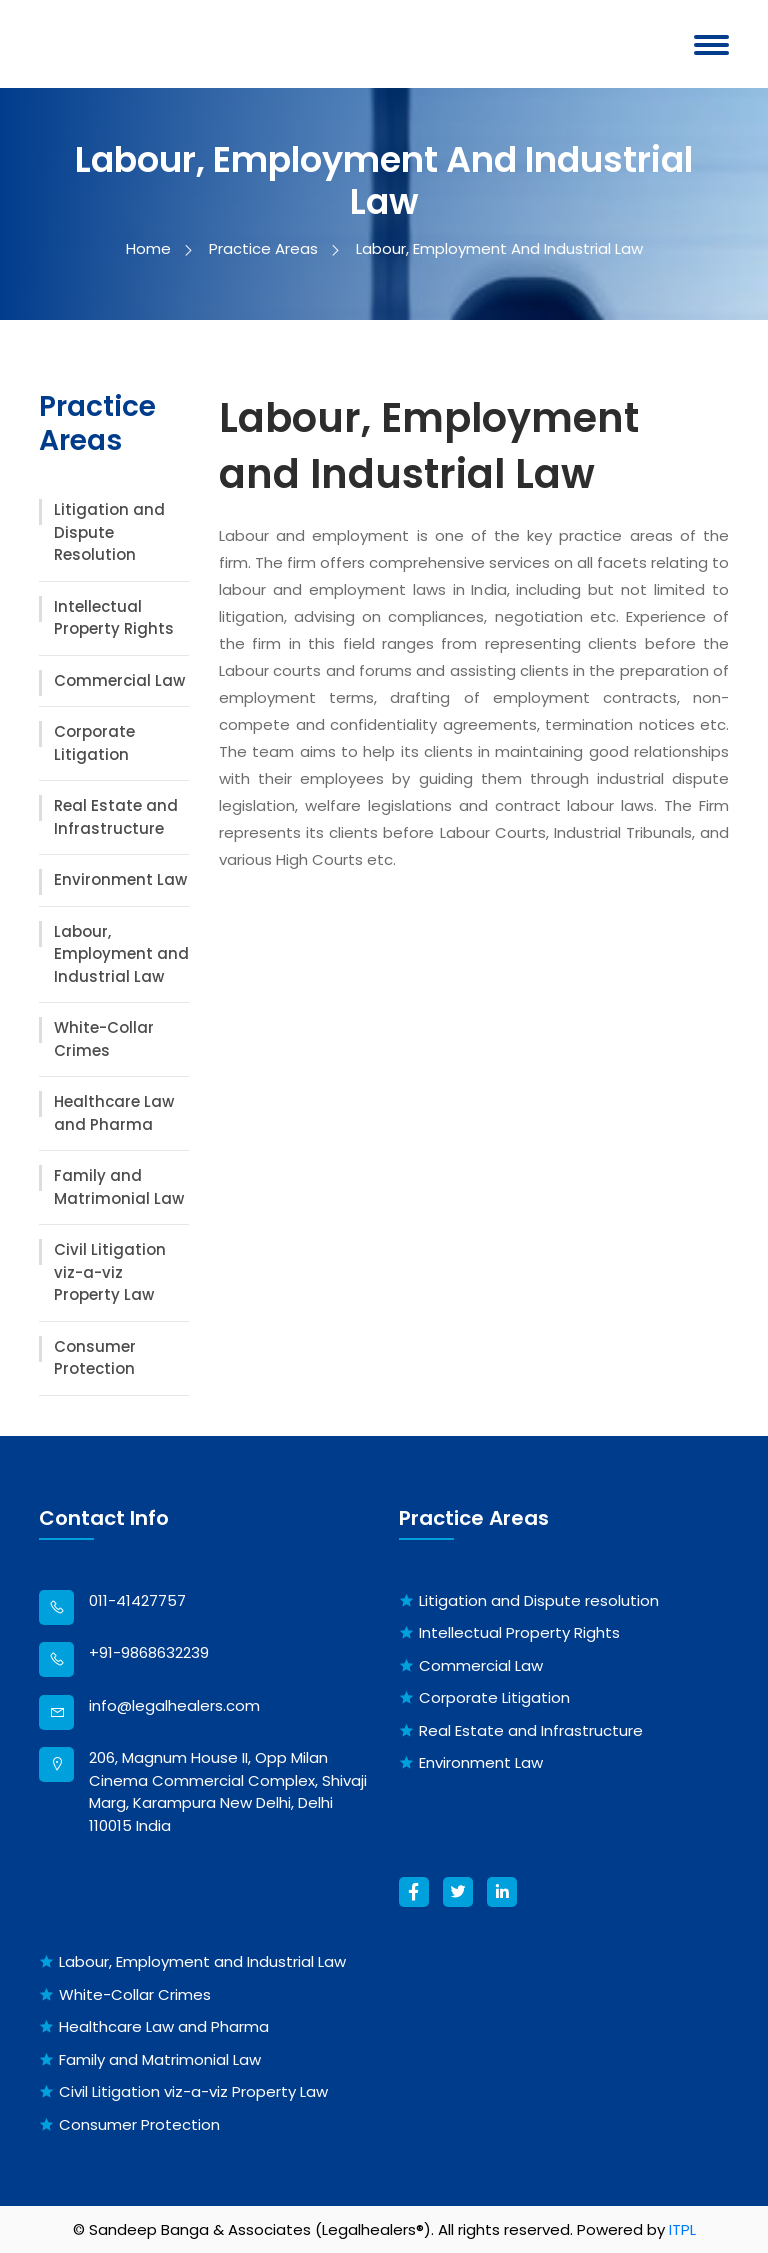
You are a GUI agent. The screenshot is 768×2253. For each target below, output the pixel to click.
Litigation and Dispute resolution (539, 1600)
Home (158, 248)
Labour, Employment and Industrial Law (121, 954)
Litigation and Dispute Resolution (109, 532)
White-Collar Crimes (104, 1039)
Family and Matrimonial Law (119, 1187)
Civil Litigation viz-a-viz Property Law (110, 1272)
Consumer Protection (95, 1358)
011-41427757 (137, 1600)
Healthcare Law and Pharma (114, 1113)
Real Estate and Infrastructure (116, 817)
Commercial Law (119, 680)
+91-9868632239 (149, 1652)
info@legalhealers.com (174, 1705)
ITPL (682, 2229)
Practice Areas (273, 248)
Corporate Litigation (94, 743)
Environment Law (120, 879)
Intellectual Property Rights (114, 618)
